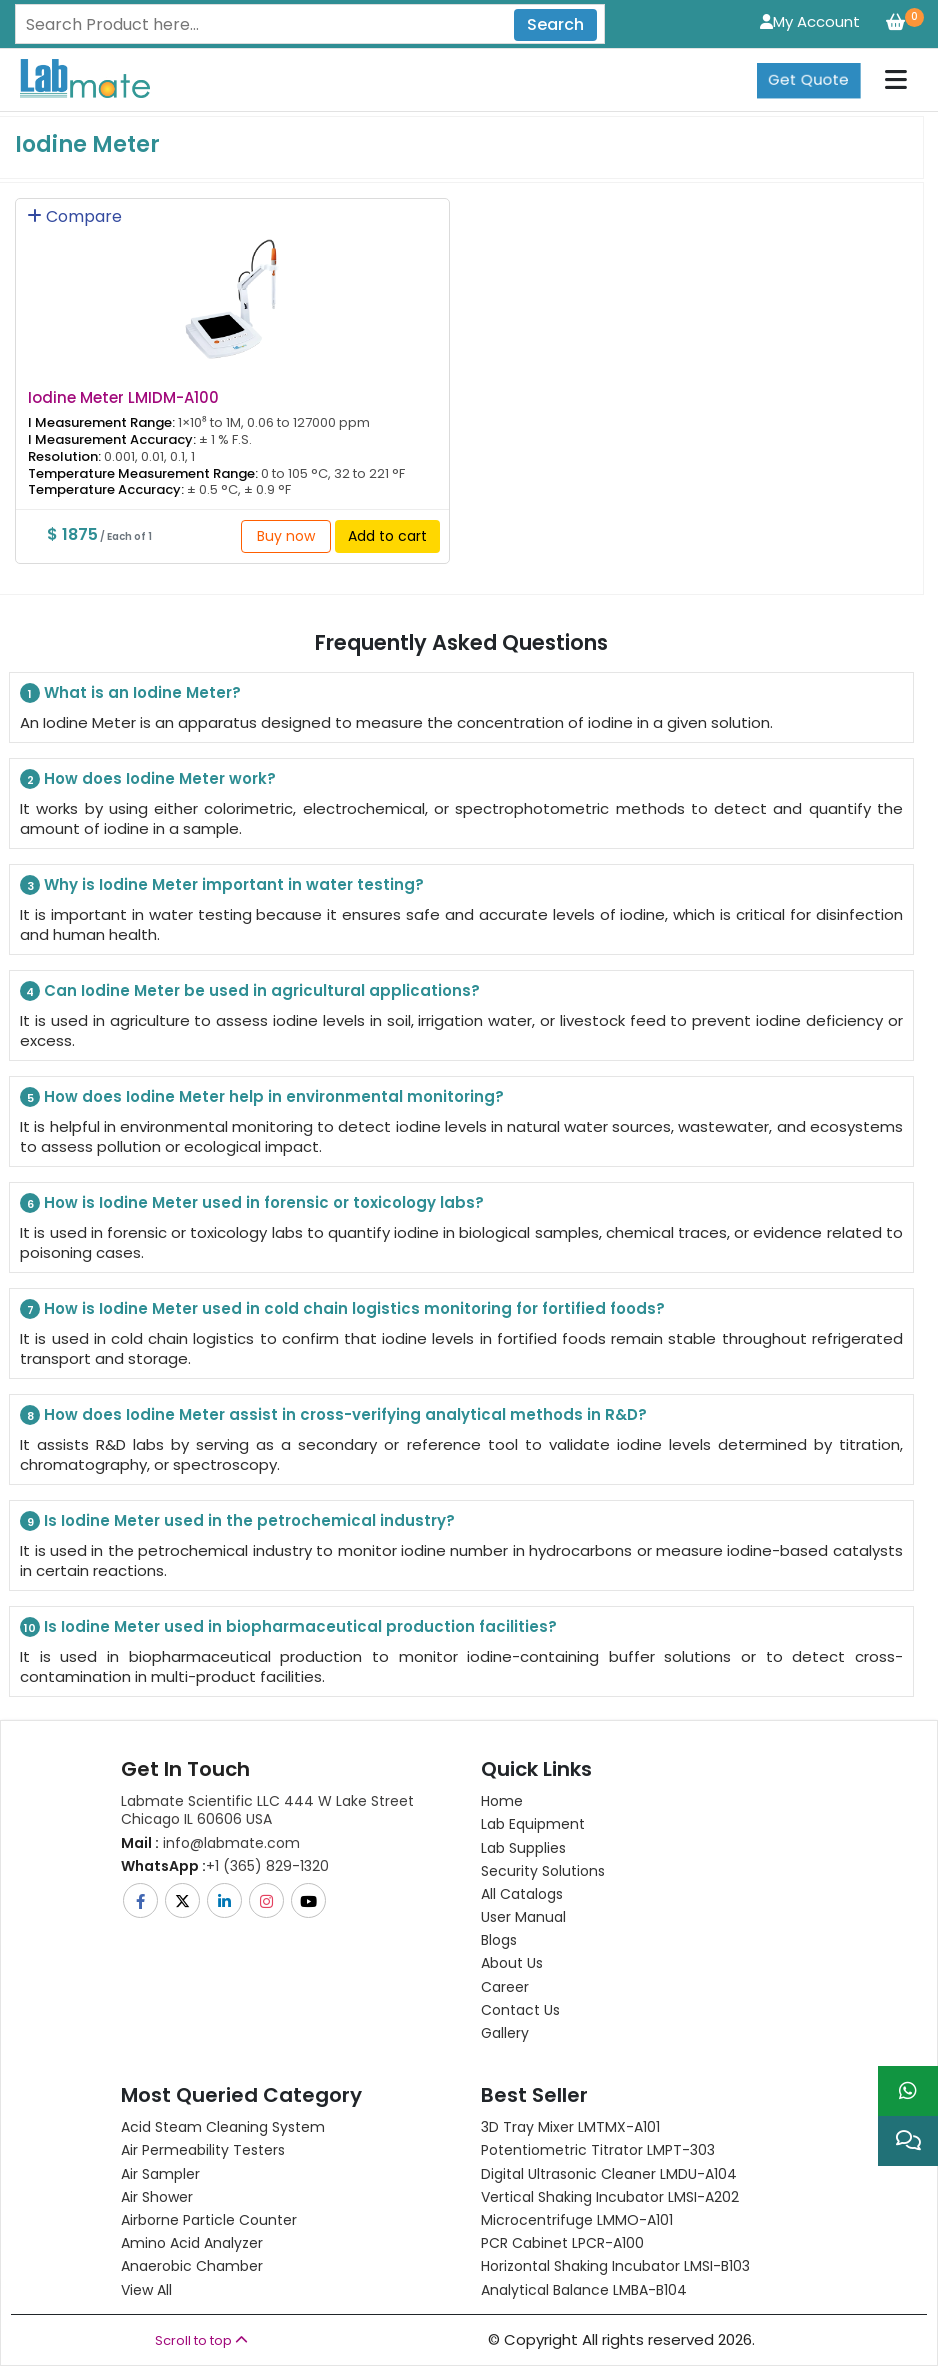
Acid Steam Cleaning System (223, 2127)
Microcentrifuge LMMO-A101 (577, 2220)
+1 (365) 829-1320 (225, 1866)
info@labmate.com (210, 1843)
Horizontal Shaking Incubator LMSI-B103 (615, 2266)
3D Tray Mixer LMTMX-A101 (570, 2127)
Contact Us (520, 2010)
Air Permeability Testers (203, 2150)
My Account (810, 21)
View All (146, 2290)
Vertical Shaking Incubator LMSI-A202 (610, 2197)
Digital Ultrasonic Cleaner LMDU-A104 (609, 2174)
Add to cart (387, 536)
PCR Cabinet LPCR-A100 (562, 2243)
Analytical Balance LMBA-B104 (584, 2290)
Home (502, 1801)
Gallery (505, 2033)
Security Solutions (543, 1871)
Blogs (499, 1940)
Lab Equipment (533, 1824)
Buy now (286, 536)
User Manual (523, 1917)
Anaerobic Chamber (192, 2266)
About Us (512, 1963)
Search (555, 24)
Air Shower (157, 2197)
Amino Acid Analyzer (192, 2243)
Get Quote (808, 79)
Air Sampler (160, 2174)
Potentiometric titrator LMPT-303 (598, 2150)
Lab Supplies (523, 1848)
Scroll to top (201, 2340)
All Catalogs (522, 1894)
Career (505, 1987)
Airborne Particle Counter (209, 2220)
